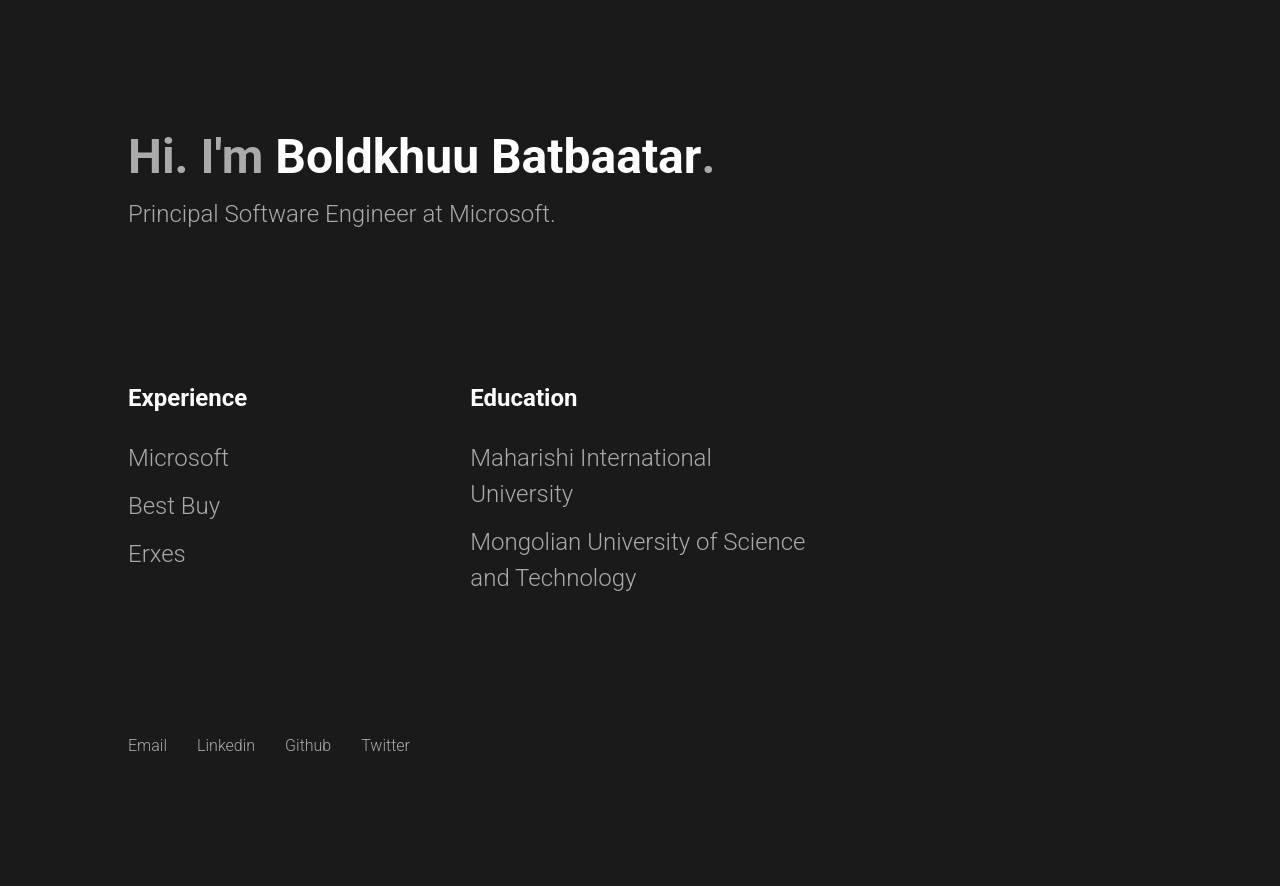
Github (308, 745)
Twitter (385, 745)
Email (147, 745)
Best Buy (174, 506)
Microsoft (178, 458)
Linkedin (226, 745)
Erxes (157, 554)
